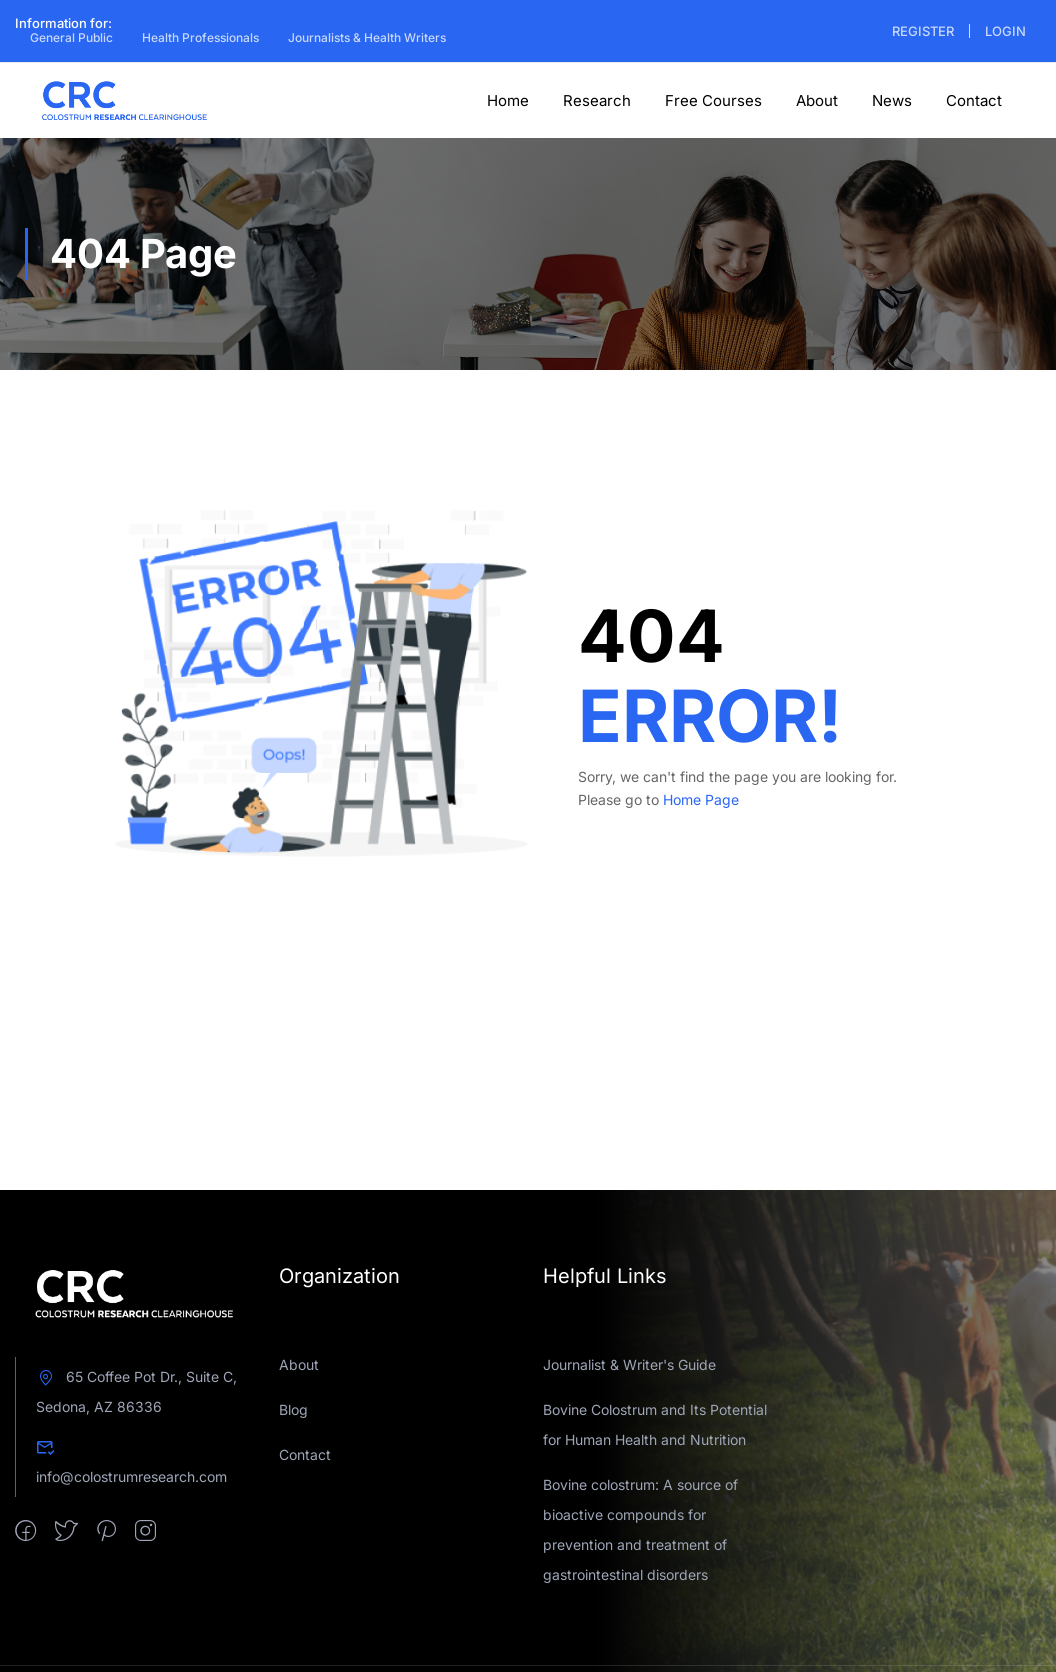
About (817, 100)
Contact (974, 100)
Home (508, 100)
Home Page (701, 799)
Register (923, 31)
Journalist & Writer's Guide (629, 1364)
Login (1005, 31)
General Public (71, 37)
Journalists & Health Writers (367, 37)
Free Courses (713, 100)
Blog (293, 1409)
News (892, 100)
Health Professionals (200, 37)
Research (597, 100)
